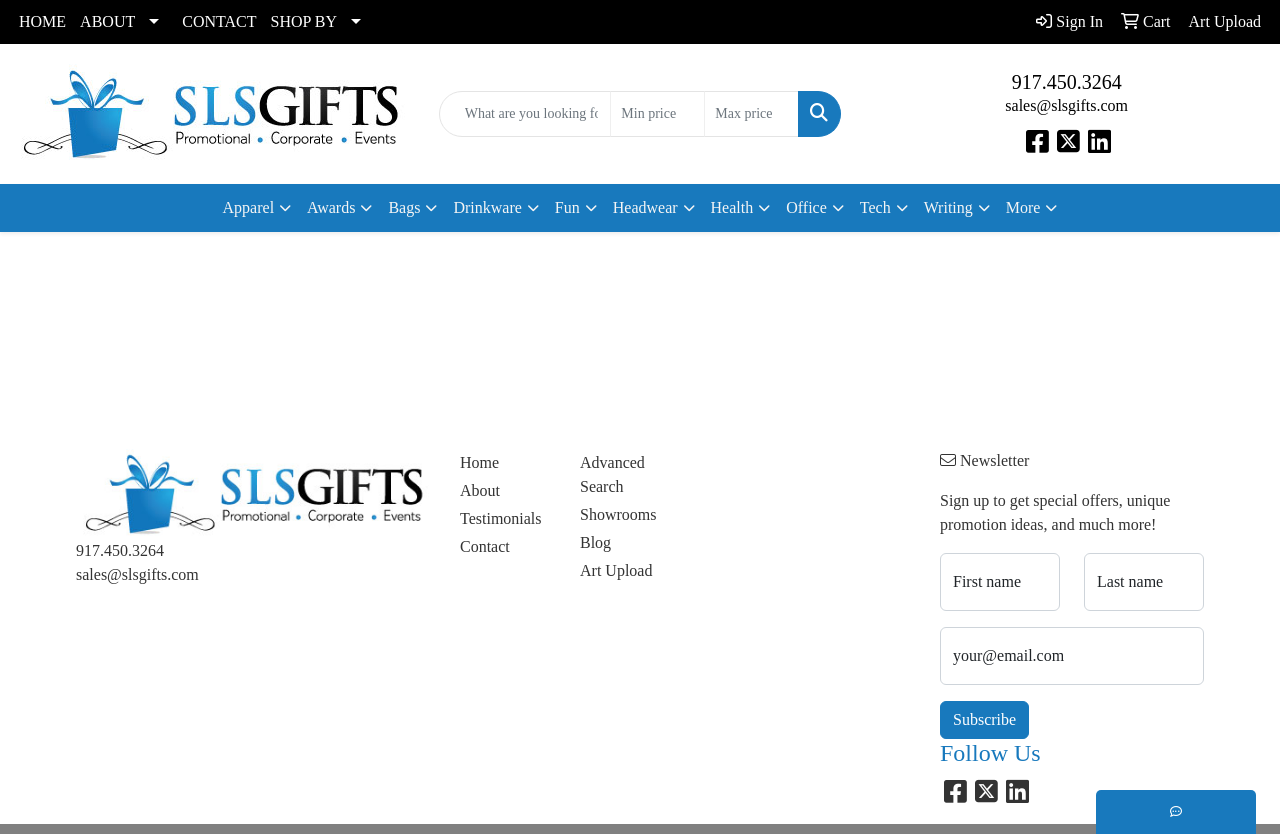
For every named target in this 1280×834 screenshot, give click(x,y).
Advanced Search (612, 474)
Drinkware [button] (487, 207)
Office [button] (806, 207)
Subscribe (984, 719)
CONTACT (219, 21)
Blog (595, 542)
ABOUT (107, 21)
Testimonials (501, 518)
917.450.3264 (1067, 82)
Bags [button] (404, 207)
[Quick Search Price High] (751, 114)
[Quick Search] (525, 114)
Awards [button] (331, 207)
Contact (485, 546)
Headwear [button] (645, 207)
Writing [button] (948, 207)
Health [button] (732, 207)
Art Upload (616, 570)
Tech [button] (875, 207)
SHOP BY (304, 21)
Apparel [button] (249, 207)
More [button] (1023, 207)
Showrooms (618, 514)
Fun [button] (567, 207)
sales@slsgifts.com (1066, 105)
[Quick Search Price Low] (657, 114)
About (480, 490)
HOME (42, 21)
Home (479, 462)
